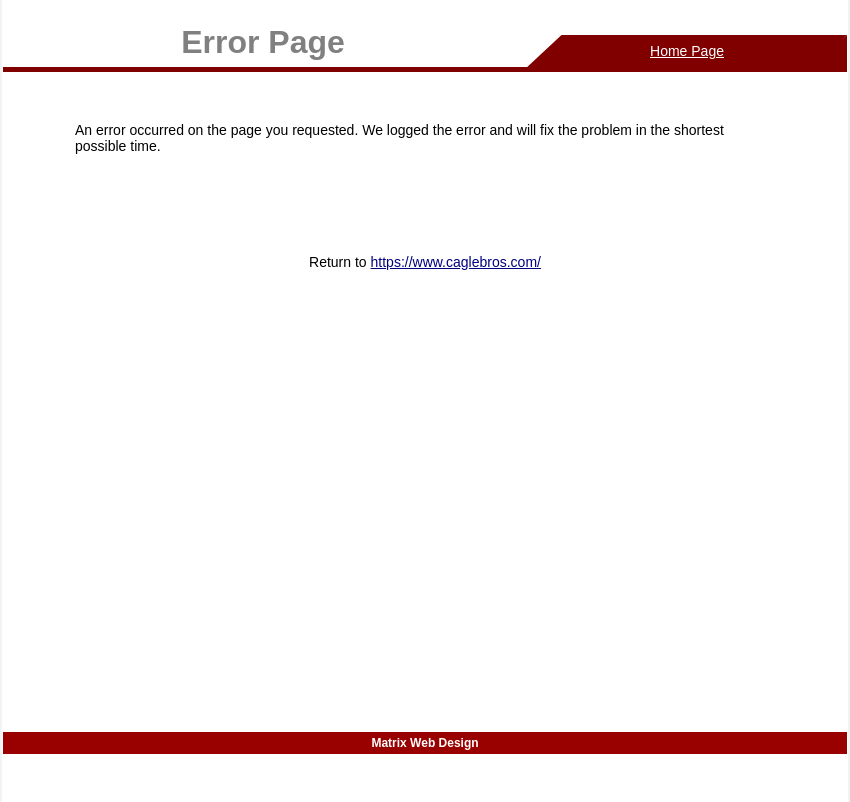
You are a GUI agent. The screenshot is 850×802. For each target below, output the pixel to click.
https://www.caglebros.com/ (456, 262)
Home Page (687, 51)
